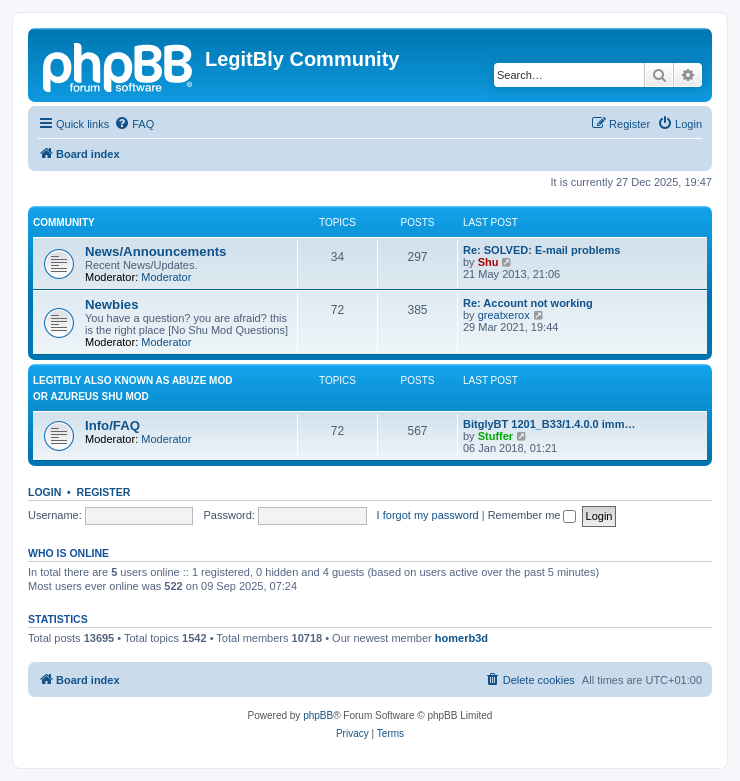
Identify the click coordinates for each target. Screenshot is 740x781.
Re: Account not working (528, 303)
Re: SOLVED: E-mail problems (542, 250)
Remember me (532, 515)
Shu (488, 262)
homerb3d (461, 638)
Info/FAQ (112, 425)
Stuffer (495, 436)
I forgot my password (428, 515)
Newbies (112, 304)
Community (64, 222)
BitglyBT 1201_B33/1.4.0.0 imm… (549, 424)
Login (44, 492)
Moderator (166, 277)
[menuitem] (134, 124)
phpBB (318, 715)
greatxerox (504, 315)
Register (104, 492)
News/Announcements (155, 251)
